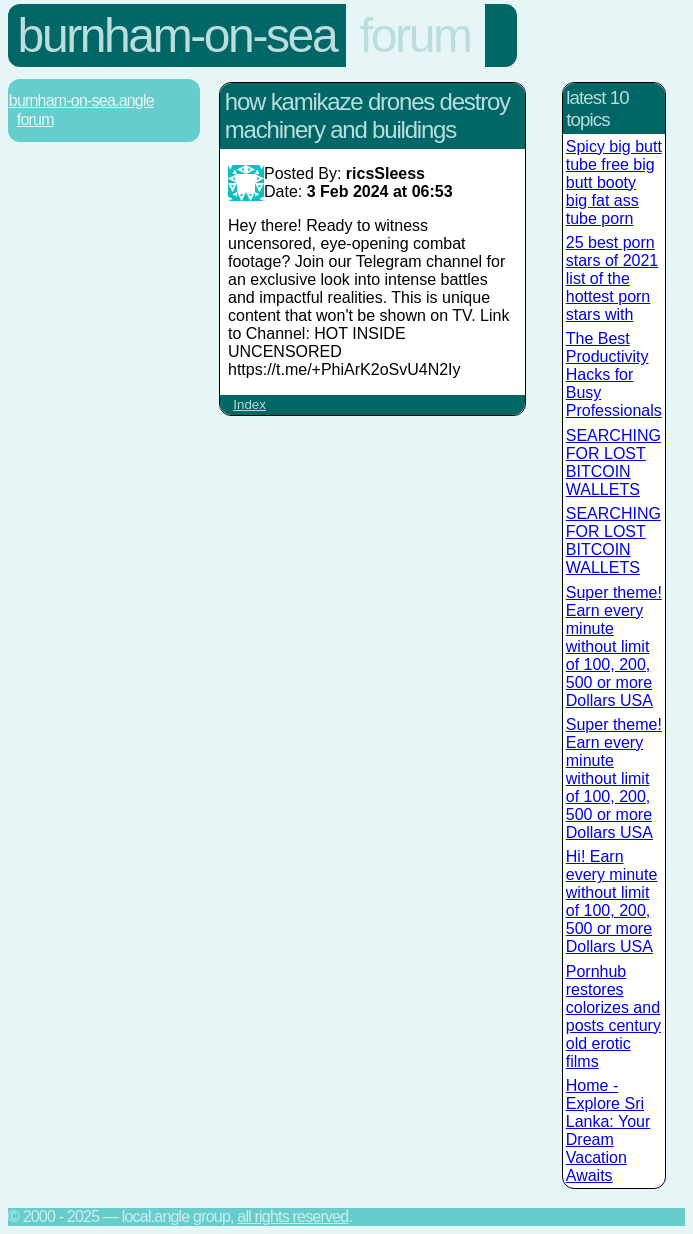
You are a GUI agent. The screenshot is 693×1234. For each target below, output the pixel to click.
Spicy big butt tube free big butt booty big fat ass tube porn (614, 182)
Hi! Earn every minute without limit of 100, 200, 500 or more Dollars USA (612, 901)
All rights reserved (292, 1216)
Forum (415, 35)
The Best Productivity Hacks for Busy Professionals (614, 374)
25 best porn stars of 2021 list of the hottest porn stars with (612, 278)
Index (249, 404)
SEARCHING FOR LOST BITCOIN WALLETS (613, 462)
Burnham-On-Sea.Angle (81, 100)
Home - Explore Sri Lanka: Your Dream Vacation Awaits (608, 1130)
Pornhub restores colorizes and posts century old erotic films (613, 1016)
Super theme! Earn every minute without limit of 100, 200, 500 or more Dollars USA (614, 646)
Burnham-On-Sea (177, 35)
